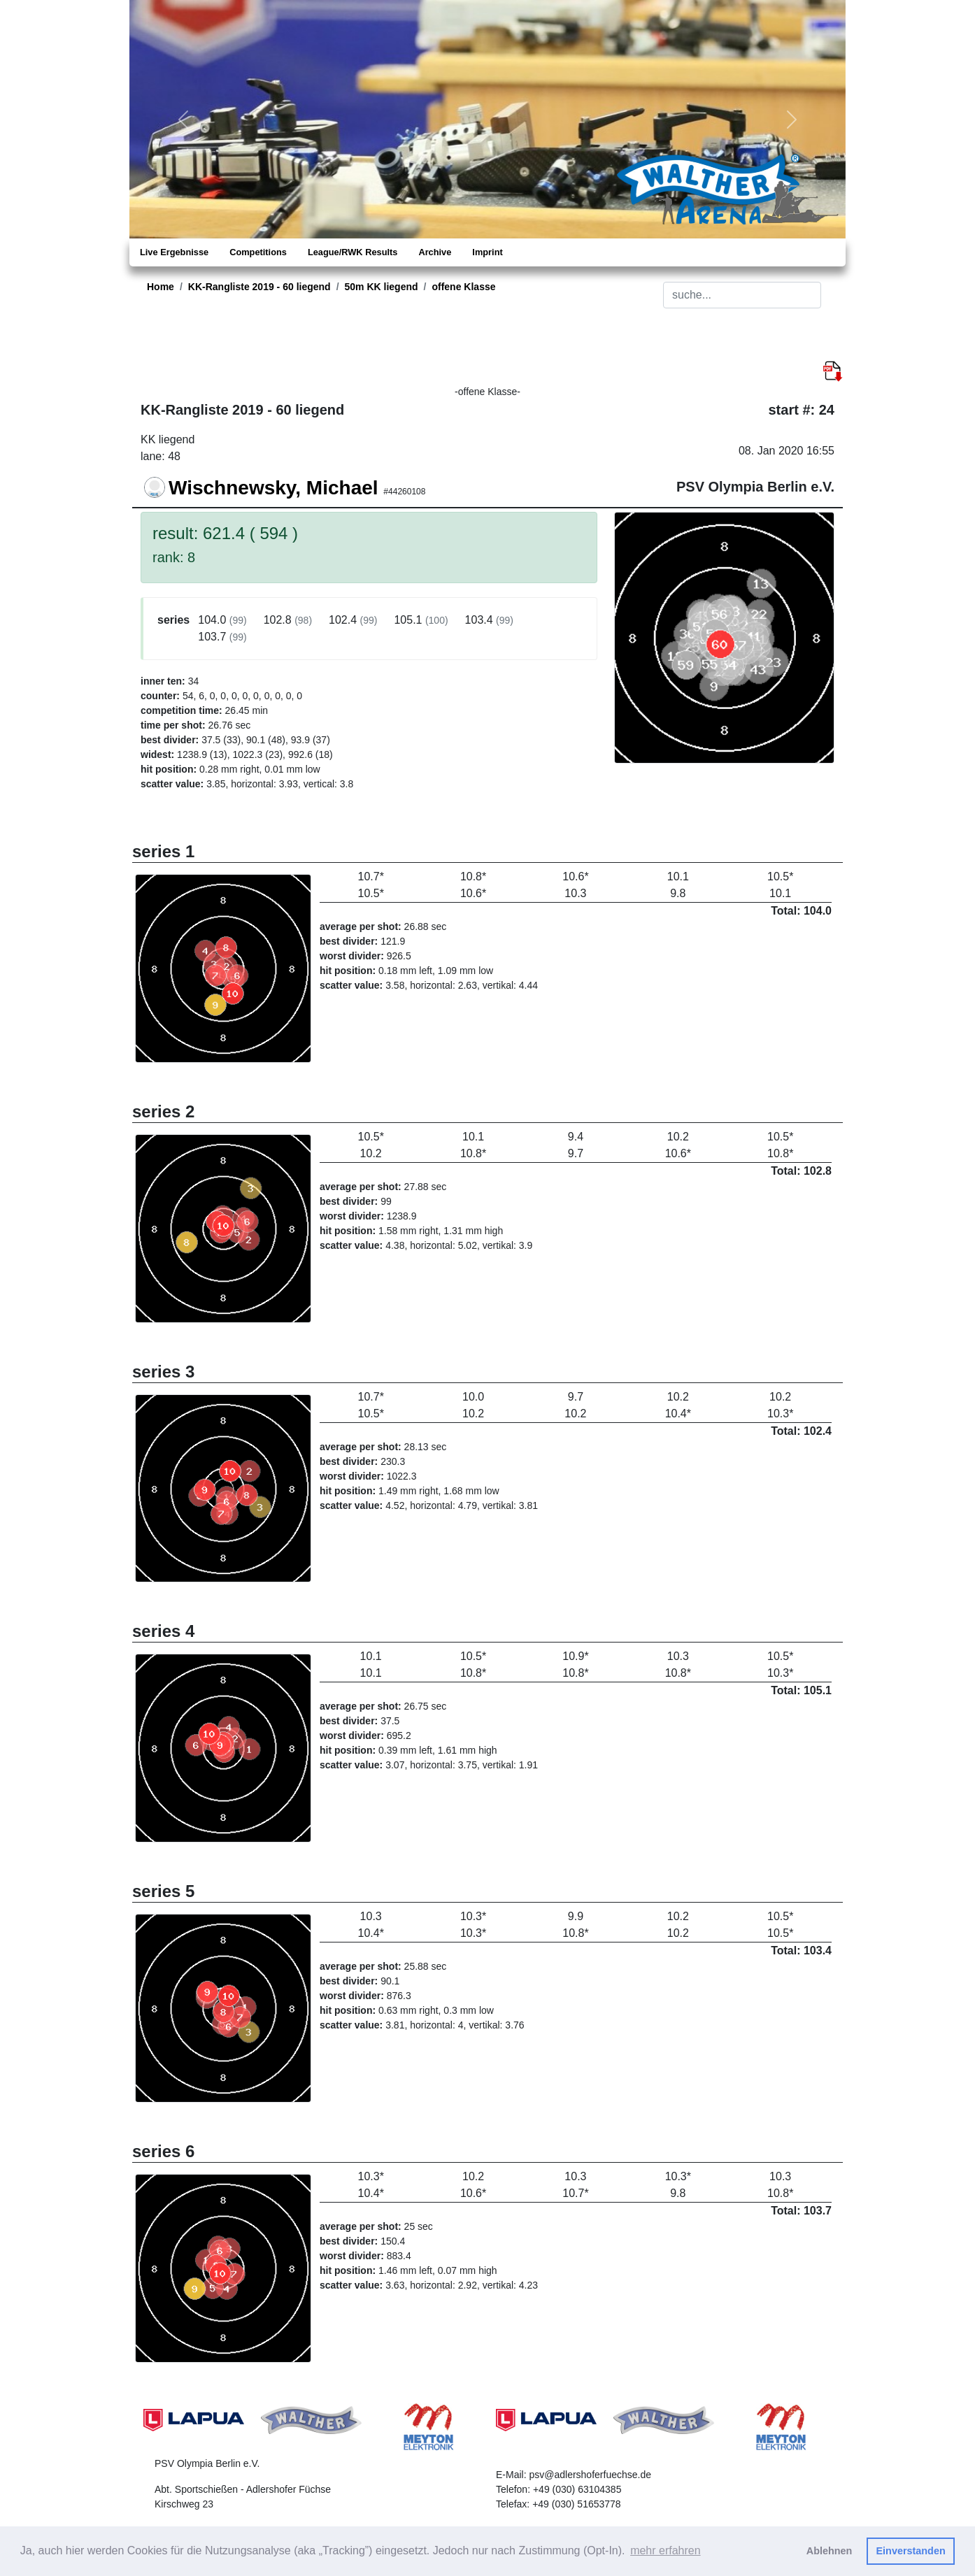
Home (160, 286)
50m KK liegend (381, 286)
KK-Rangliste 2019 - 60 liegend (259, 286)
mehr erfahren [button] (665, 2550)
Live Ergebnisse (174, 252)
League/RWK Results (352, 252)
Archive (434, 252)
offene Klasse (463, 286)
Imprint (487, 252)
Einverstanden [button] (911, 2550)
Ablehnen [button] (829, 2550)
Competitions (258, 252)
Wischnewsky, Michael (273, 488)
